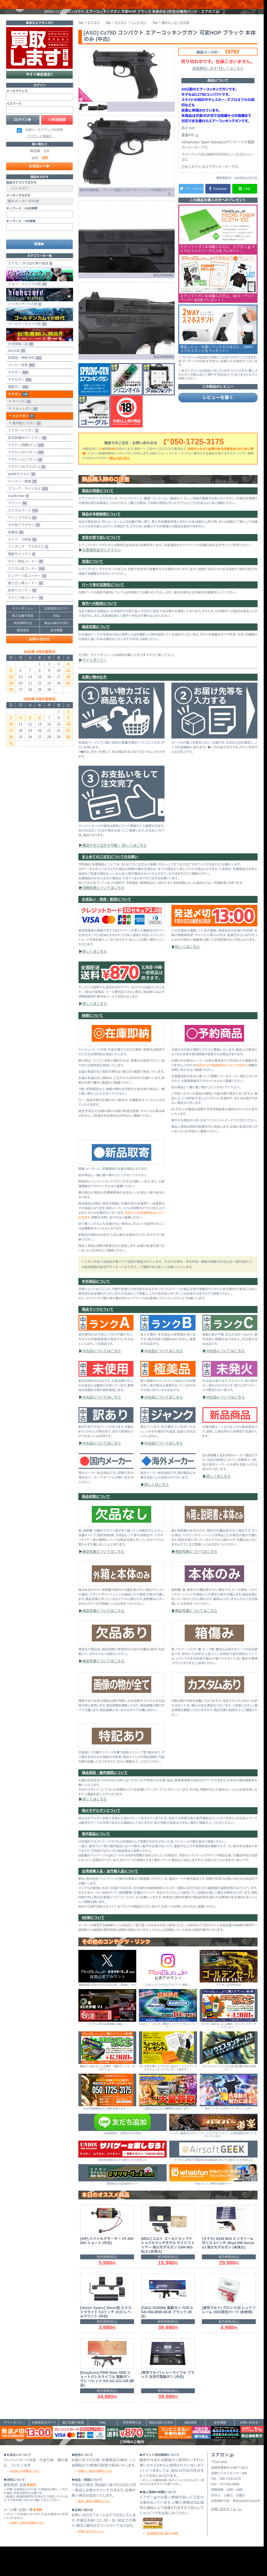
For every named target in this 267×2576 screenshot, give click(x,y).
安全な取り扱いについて (101, 546)
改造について (92, 570)
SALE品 (16, 360)
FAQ (56, 625)
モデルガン (19, 389)
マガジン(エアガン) (24, 469)
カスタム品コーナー (25, 578)
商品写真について (96, 636)
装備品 (15, 541)
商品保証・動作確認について (105, 1782)
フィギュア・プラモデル (27, 556)
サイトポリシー (94, 669)
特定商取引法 (23, 632)
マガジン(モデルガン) (26, 476)
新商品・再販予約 (24, 367)
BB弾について (93, 1927)
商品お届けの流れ (56, 632)
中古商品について (96, 1290)
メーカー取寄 (20, 374)
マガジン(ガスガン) (25, 461)
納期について (92, 1024)
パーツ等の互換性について (103, 594)
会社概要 (56, 639)
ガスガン (17, 381)
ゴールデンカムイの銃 (39, 326)
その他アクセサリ (23, 534)
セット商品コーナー (24, 570)
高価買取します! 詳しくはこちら (217, 78)
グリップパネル (21, 527)
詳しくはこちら (119, 467)
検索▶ (39, 253)
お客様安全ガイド (56, 617)
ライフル (20, 411)
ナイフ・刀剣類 (21, 549)
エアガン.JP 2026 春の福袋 (29, 272)
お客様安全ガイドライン (101, 559)
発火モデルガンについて (101, 1820)
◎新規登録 (57, 129)
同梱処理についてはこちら (103, 897)
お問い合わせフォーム (91, 2540)
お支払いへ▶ (39, 175)
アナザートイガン (22, 440)
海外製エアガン (25, 432)
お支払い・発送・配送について (106, 908)
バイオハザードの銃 (39, 306)
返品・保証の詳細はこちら (94, 2510)
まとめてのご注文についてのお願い (110, 866)
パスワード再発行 (39, 145)
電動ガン (17, 396)
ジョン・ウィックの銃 (39, 286)
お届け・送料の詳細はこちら (27, 2531)
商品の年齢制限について (101, 523)
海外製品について (96, 1843)
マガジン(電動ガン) (25, 454)
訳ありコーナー (21, 599)
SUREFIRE (17, 505)
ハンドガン (22, 425)
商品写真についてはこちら (103, 1561)
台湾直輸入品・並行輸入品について (110, 1880)
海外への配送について (99, 612)
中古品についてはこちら (101, 1360)
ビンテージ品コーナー (26, 585)
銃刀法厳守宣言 (23, 625)
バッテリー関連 (21, 490)
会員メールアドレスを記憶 (44, 139)
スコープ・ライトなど (27, 498)
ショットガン (24, 418)
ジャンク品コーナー (24, 607)
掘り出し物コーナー (24, 592)
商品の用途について (98, 500)
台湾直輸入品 (39, 346)
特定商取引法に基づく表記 (163, 2542)
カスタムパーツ (22, 520)
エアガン (17, 403)
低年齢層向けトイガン (26, 447)
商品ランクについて (98, 1318)
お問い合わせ (39, 648)
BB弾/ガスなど (21, 483)
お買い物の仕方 (94, 686)
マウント (16, 512)
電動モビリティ (20, 563)
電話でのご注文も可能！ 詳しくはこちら (114, 854)
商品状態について (96, 1505)
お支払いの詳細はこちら (24, 2480)
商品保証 (23, 639)
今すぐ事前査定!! (39, 83)
